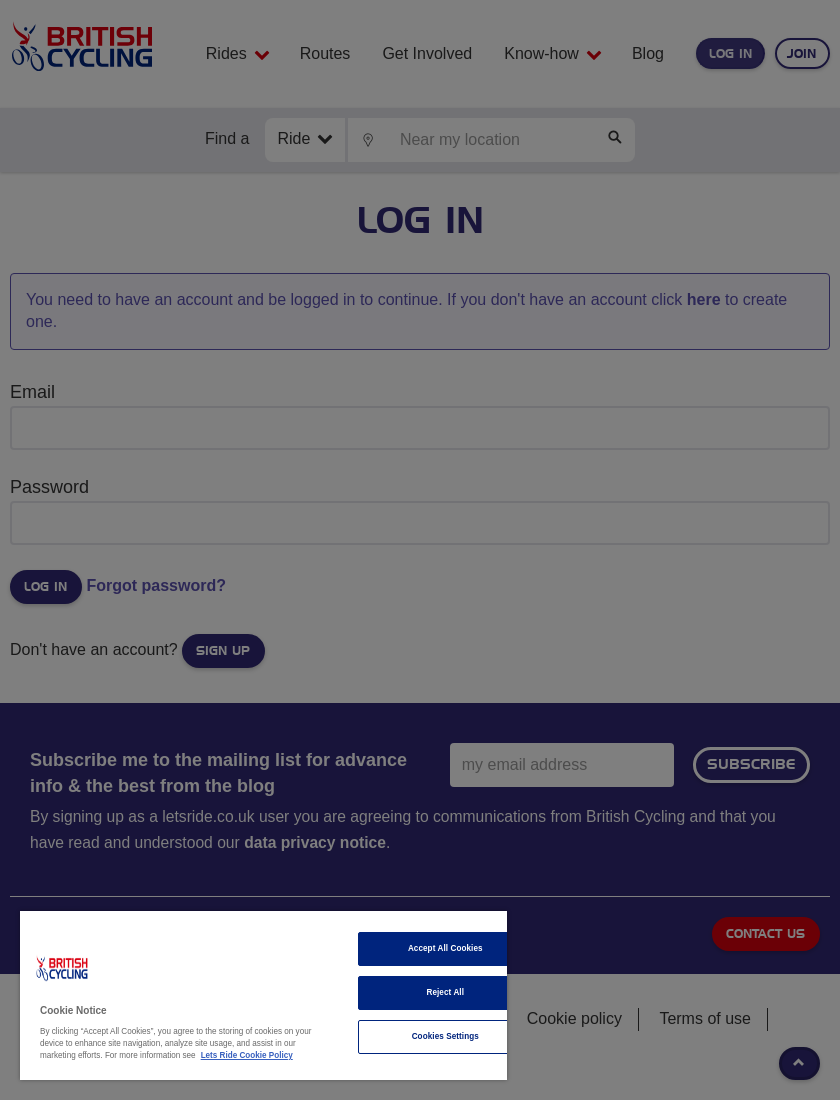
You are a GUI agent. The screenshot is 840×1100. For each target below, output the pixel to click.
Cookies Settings (445, 1036)
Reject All (445, 992)
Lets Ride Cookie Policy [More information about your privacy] (247, 1055)
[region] (263, 995)
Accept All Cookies (445, 948)
